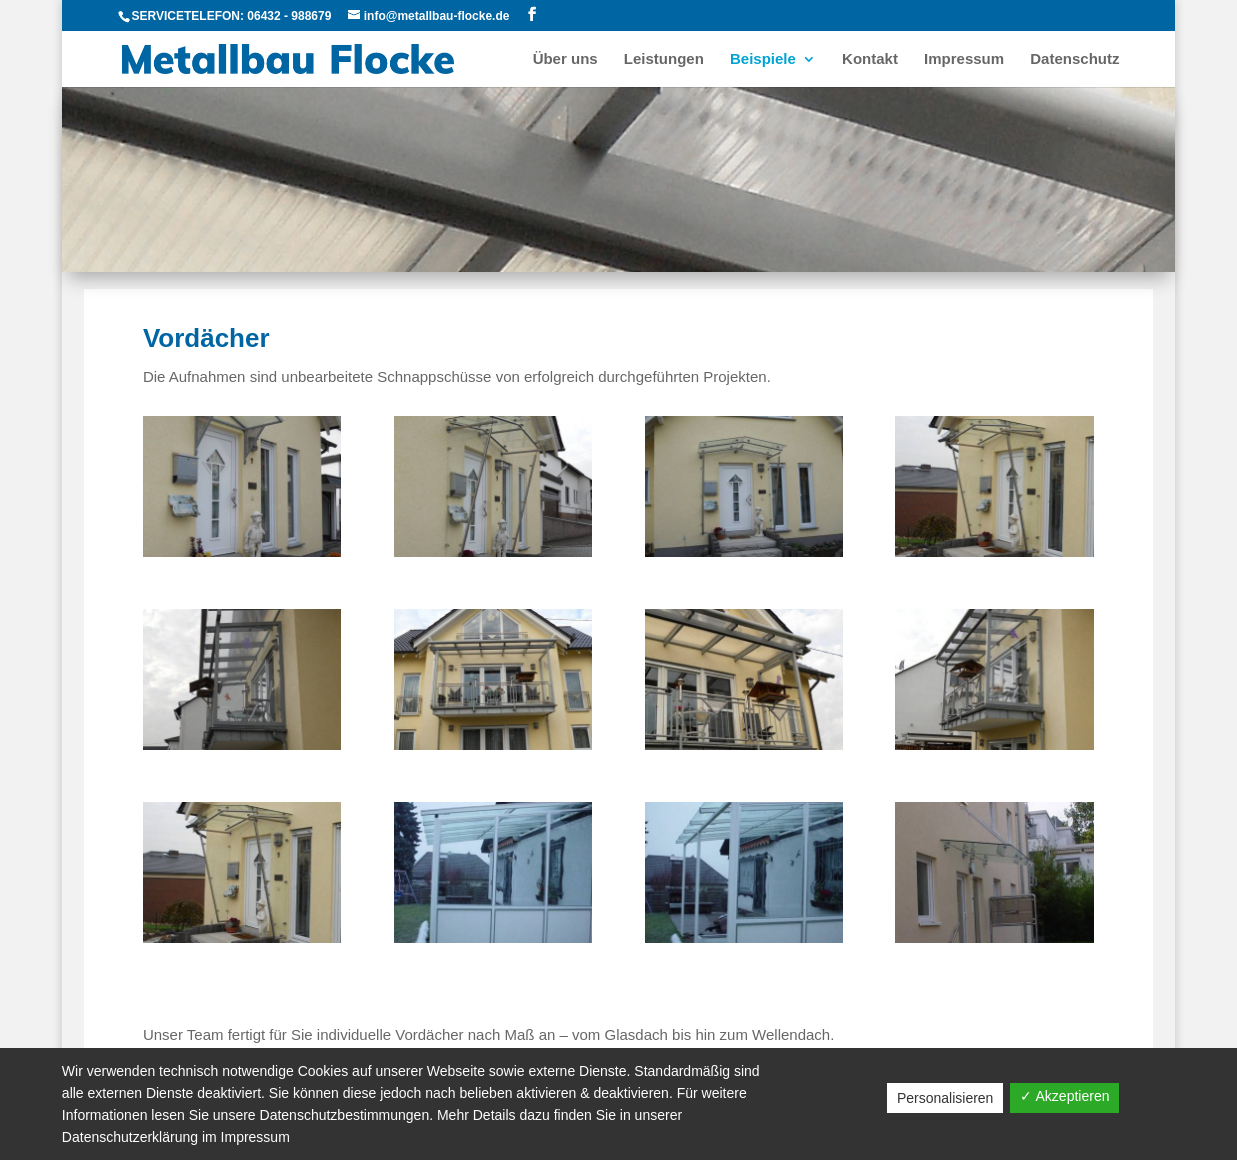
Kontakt (870, 59)
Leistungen (664, 59)
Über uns (565, 59)
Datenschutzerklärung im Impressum (176, 1137)
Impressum (964, 59)
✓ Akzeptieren (1064, 1096)
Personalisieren (945, 1098)
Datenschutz (1074, 59)
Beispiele (763, 59)
